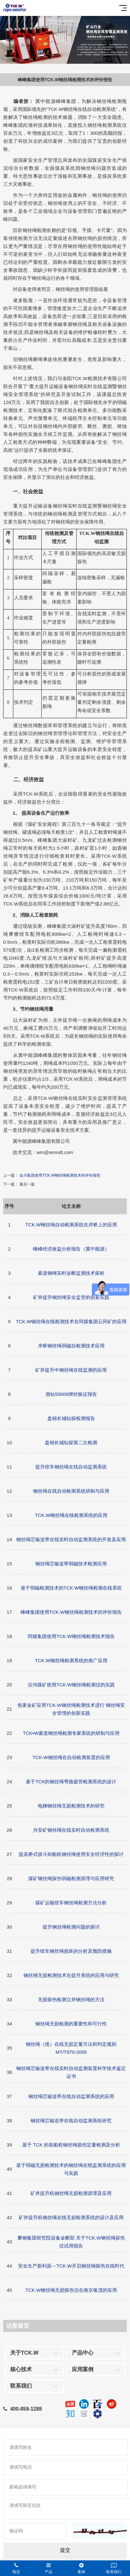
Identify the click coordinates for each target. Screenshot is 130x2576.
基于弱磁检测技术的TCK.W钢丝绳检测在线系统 (71, 1588)
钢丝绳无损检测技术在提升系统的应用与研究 (71, 1975)
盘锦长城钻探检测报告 (71, 1418)
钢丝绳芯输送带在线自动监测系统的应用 (71, 2096)
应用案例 (82, 2369)
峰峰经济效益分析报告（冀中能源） (71, 1249)
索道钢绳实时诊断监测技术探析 (71, 1273)
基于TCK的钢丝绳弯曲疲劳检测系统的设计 (71, 1781)
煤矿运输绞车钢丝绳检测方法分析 (71, 1902)
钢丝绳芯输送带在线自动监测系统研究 (71, 2120)
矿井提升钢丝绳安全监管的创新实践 (71, 1297)
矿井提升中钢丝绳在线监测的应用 (71, 1370)
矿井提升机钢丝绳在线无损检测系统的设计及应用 (71, 2217)
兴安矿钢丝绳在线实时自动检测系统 (71, 1830)
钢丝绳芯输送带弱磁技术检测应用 (71, 1563)
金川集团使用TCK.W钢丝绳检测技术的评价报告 (59, 1175)
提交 (65, 2550)
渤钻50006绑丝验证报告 (71, 1394)
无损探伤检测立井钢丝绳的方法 (71, 1999)
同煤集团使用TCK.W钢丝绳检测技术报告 (71, 1636)
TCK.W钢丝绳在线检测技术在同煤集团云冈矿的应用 (71, 1321)
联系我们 (21, 2386)
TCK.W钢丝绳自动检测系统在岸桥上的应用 (71, 1224)
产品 (48, 2568)
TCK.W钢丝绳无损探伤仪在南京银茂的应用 (71, 2290)
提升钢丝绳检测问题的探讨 (71, 1927)
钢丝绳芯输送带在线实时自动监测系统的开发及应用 (71, 1539)
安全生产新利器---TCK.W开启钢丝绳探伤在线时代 (71, 2266)
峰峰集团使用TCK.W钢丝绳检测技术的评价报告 (71, 1612)
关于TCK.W (24, 2353)
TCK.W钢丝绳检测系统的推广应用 (71, 1660)
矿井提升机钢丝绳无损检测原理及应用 (71, 2193)
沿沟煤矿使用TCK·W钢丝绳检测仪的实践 (71, 1684)
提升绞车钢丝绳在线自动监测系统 (71, 1466)
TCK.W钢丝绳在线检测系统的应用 (71, 1515)
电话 (16, 2568)
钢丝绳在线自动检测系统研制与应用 (71, 1491)
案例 (81, 2568)
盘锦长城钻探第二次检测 (71, 1442)
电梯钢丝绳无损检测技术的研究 (71, 1805)
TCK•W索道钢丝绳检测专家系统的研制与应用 (71, 1733)
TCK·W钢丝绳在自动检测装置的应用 (71, 1757)
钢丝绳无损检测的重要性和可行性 (71, 2023)
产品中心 (82, 2353)
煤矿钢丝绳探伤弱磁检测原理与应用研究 (71, 1878)
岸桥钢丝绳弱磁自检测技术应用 (71, 1345)
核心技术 (21, 2369)
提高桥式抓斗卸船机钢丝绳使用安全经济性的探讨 (71, 1854)
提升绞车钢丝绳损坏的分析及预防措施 (71, 1951)
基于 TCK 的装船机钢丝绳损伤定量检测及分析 (71, 2144)
